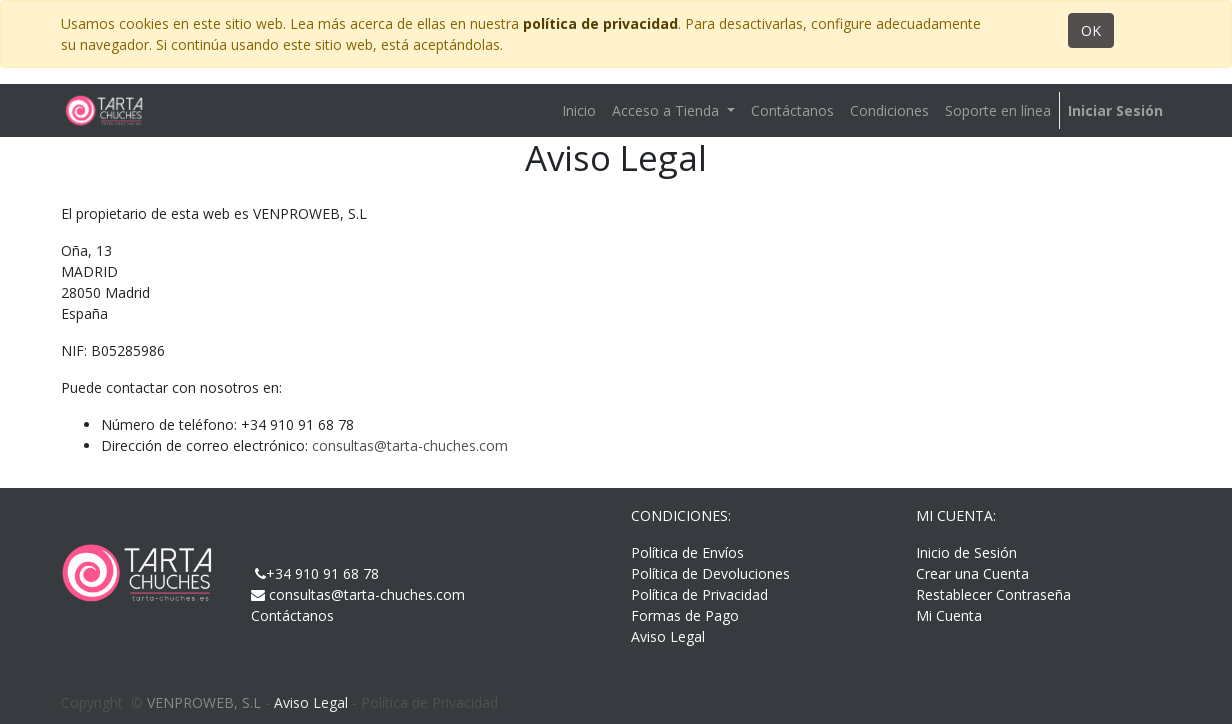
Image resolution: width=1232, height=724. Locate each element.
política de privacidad (600, 23)
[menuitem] (579, 110)
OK (1091, 30)
